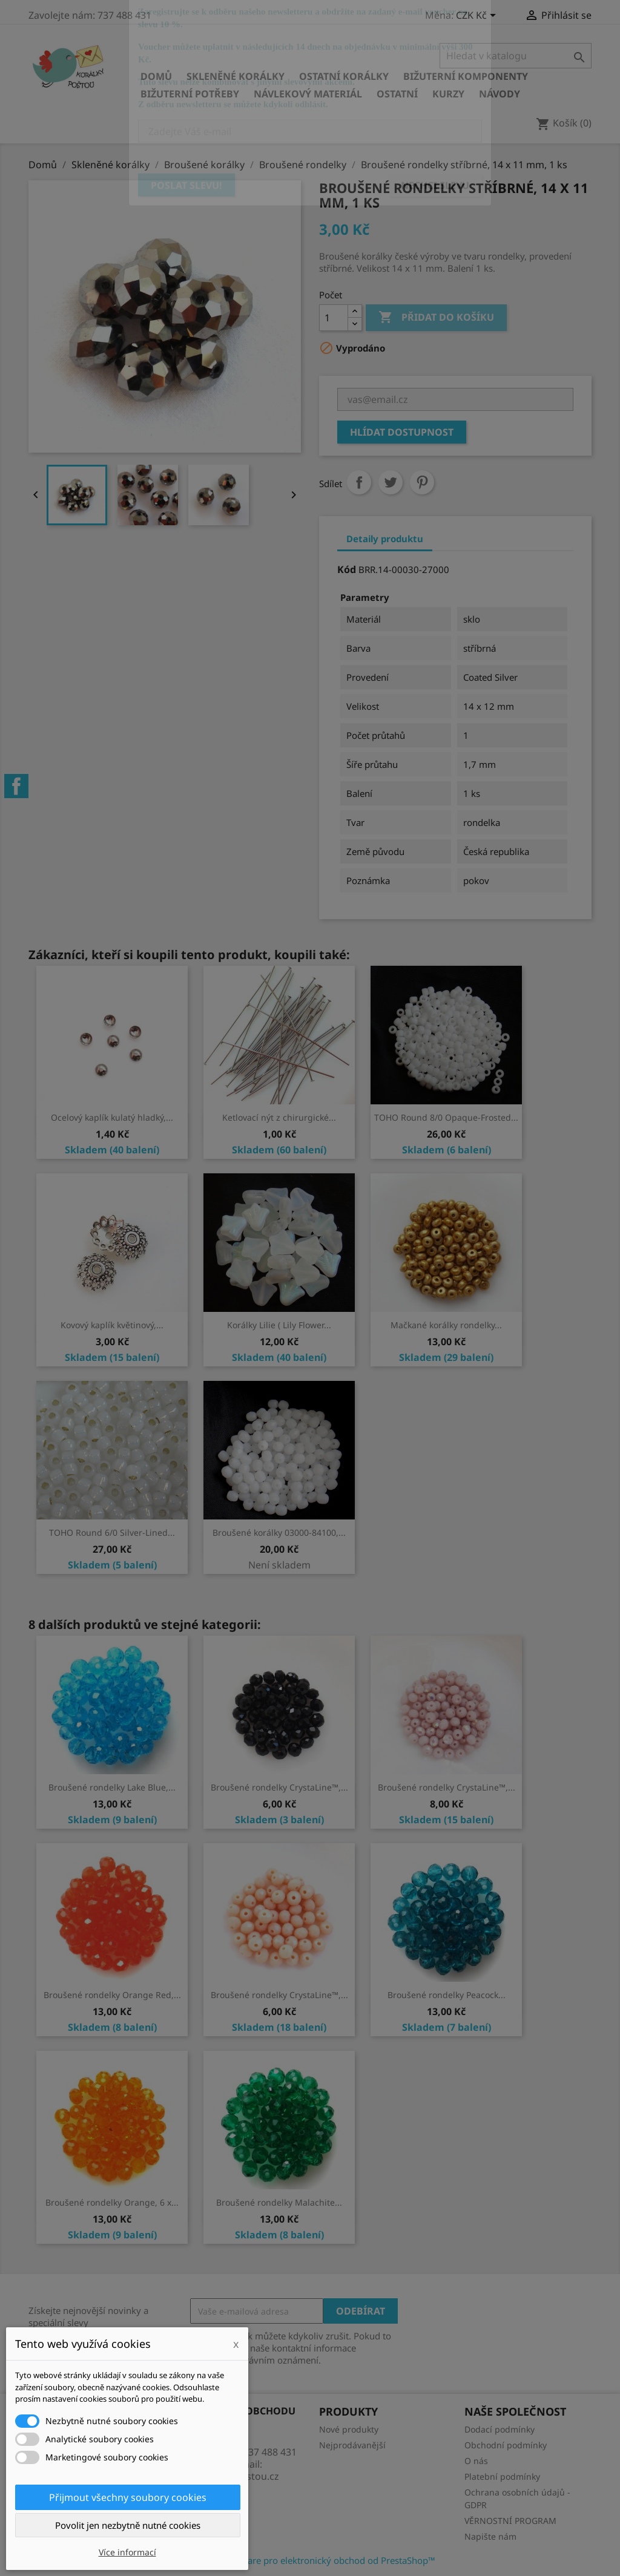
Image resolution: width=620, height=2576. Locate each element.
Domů (156, 76)
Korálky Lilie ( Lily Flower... (279, 1325)
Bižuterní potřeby (189, 93)
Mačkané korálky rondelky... (446, 1325)
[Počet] (333, 317)
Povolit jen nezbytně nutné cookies (127, 2525)
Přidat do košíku (436, 318)
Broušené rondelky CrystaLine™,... (279, 1787)
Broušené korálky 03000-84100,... (279, 1532)
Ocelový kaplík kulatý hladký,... (112, 1117)
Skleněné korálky (235, 76)
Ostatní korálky (344, 76)
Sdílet (359, 482)
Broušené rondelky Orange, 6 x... (112, 2202)
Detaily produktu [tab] (384, 539)
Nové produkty (348, 2429)
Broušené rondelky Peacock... (447, 1995)
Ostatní (397, 93)
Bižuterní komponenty (465, 76)
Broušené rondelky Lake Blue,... (112, 1787)
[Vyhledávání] (516, 55)
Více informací (127, 2552)
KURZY (448, 93)
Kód (346, 569)
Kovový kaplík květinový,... (112, 1325)
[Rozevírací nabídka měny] (478, 16)
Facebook (16, 786)
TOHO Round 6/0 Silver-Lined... (112, 1532)
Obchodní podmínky (505, 2445)
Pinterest (422, 482)
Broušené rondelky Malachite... (279, 2202)
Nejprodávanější (352, 2445)
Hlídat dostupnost (401, 432)
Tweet (390, 482)
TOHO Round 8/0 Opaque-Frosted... (446, 1117)
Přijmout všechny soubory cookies (127, 2497)
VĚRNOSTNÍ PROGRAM (510, 2520)
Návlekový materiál (308, 93)
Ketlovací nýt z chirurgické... (279, 1117)
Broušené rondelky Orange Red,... (112, 1995)
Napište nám (490, 2536)
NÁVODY (499, 93)
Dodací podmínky (499, 2429)
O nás (476, 2460)
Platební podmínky (502, 2476)
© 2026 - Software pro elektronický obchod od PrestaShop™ (310, 2560)
